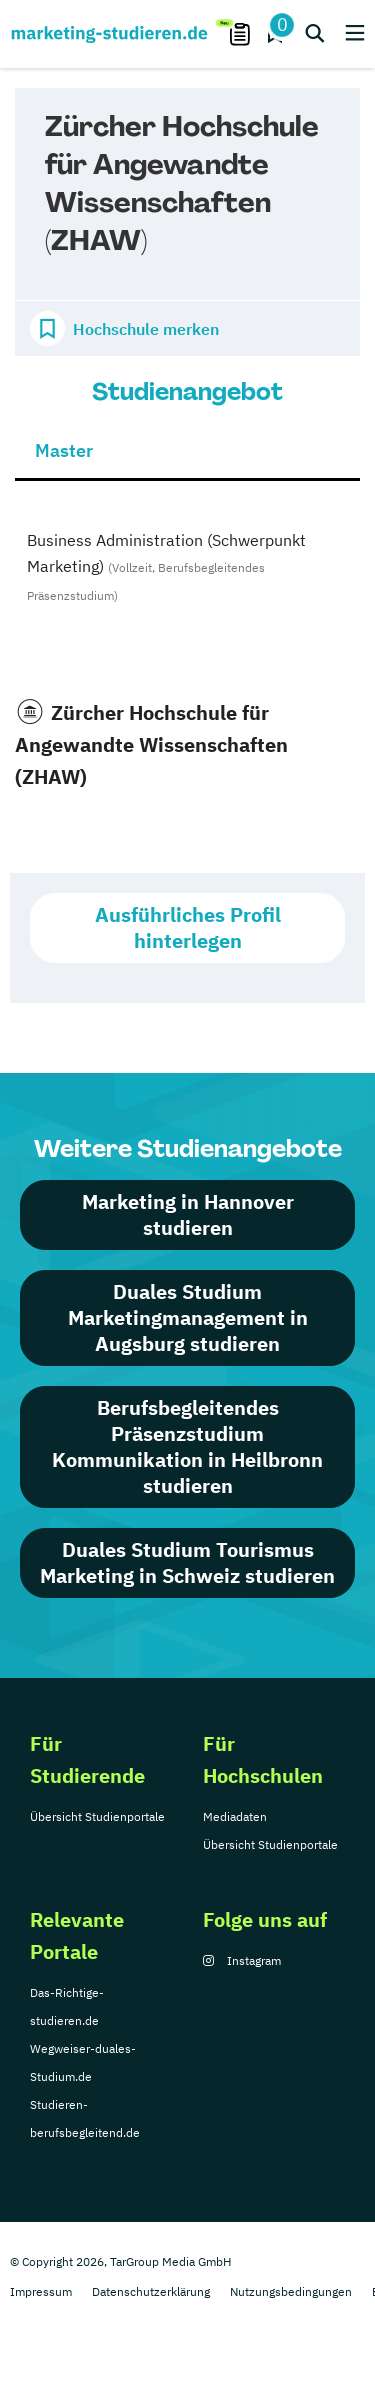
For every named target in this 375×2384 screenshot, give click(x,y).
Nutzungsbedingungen (291, 2291)
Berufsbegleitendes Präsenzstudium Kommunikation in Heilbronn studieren (187, 1446)
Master (64, 450)
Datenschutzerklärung (151, 2291)
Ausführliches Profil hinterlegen (188, 927)
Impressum (41, 2291)
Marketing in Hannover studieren (188, 1214)
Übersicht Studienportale (97, 1816)
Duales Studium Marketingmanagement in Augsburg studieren (188, 1317)
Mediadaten (235, 1816)
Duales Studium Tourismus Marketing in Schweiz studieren (187, 1562)
